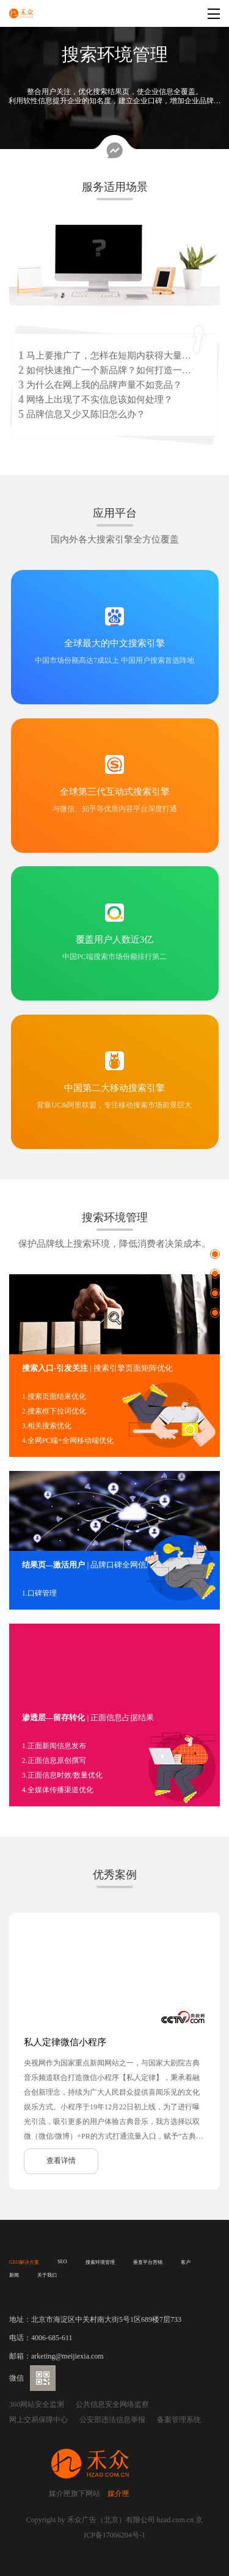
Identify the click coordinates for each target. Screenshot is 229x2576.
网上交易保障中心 (38, 2419)
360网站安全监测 (36, 2404)
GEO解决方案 (24, 2262)
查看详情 (61, 2160)
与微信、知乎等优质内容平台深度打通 (115, 809)
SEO (62, 2261)
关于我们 (47, 2275)
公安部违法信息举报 (112, 2419)
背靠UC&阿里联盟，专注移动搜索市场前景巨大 (114, 1105)
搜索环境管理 (100, 2262)
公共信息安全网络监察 (112, 2404)
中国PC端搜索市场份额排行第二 (114, 956)
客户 (186, 2262)
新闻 (14, 2275)
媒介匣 (118, 2493)
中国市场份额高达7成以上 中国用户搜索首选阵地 (114, 660)
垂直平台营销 (147, 2262)
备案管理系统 (179, 2419)
